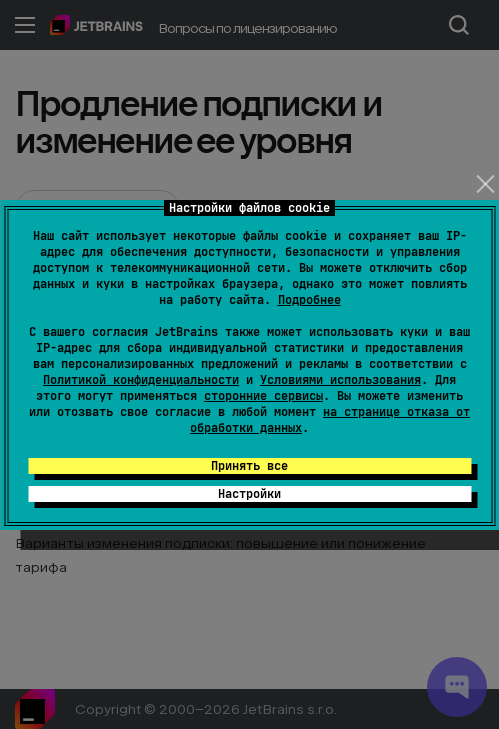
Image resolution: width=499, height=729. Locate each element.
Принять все (249, 466)
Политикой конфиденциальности (141, 380)
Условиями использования (340, 380)
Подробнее (309, 300)
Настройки (249, 494)
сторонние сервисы (263, 396)
